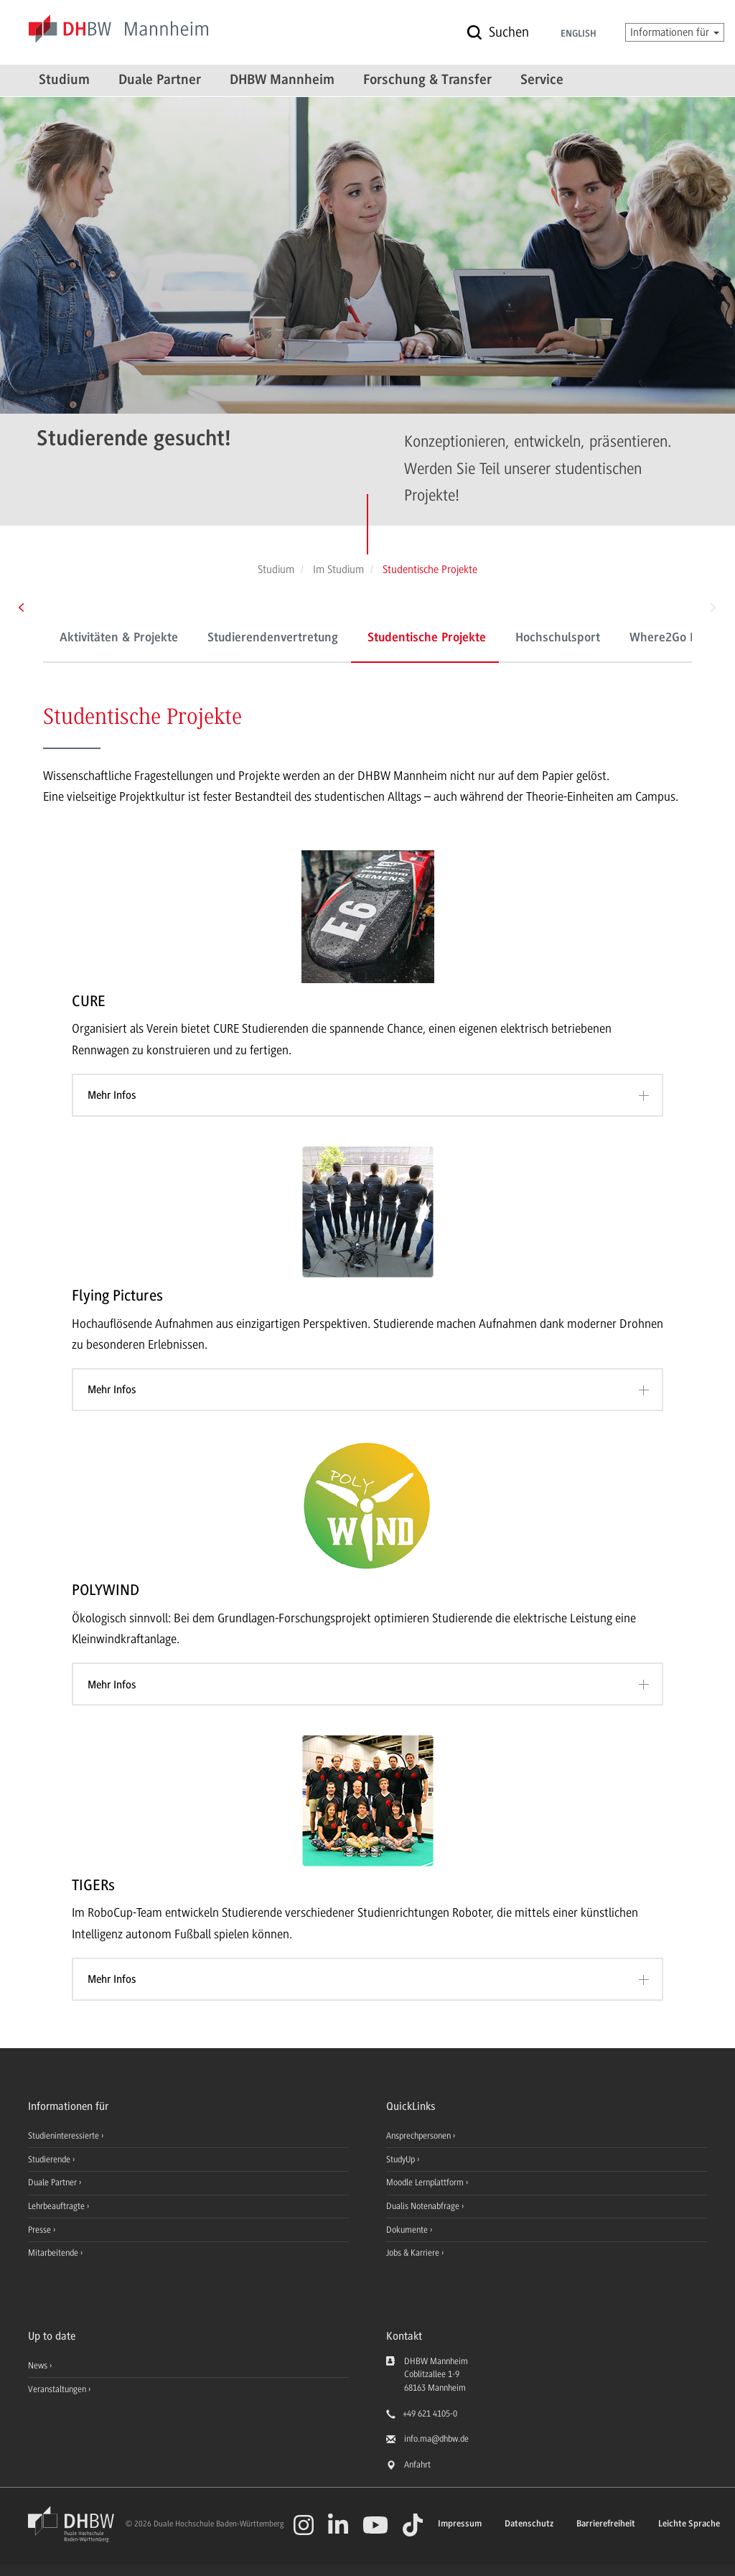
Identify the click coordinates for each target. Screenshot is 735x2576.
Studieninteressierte (64, 2136)
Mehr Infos (112, 1095)
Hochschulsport (557, 638)
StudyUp (401, 2159)
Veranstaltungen (57, 2389)
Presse (40, 2230)
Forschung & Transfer (427, 80)
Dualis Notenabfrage (424, 2206)
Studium (64, 80)
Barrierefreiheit (605, 2524)
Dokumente (408, 2230)
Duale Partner (159, 80)
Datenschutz (529, 2524)
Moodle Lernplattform (426, 2182)
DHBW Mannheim (282, 80)
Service (541, 80)
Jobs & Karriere (413, 2253)
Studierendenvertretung (272, 638)
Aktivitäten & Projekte (119, 638)
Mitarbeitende (54, 2253)
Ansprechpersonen (419, 2136)
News (37, 2366)
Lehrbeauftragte (57, 2206)
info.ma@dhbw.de (436, 2439)
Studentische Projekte (427, 638)
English (578, 34)
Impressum (460, 2524)
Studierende (50, 2159)
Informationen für (674, 32)
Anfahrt (417, 2465)
